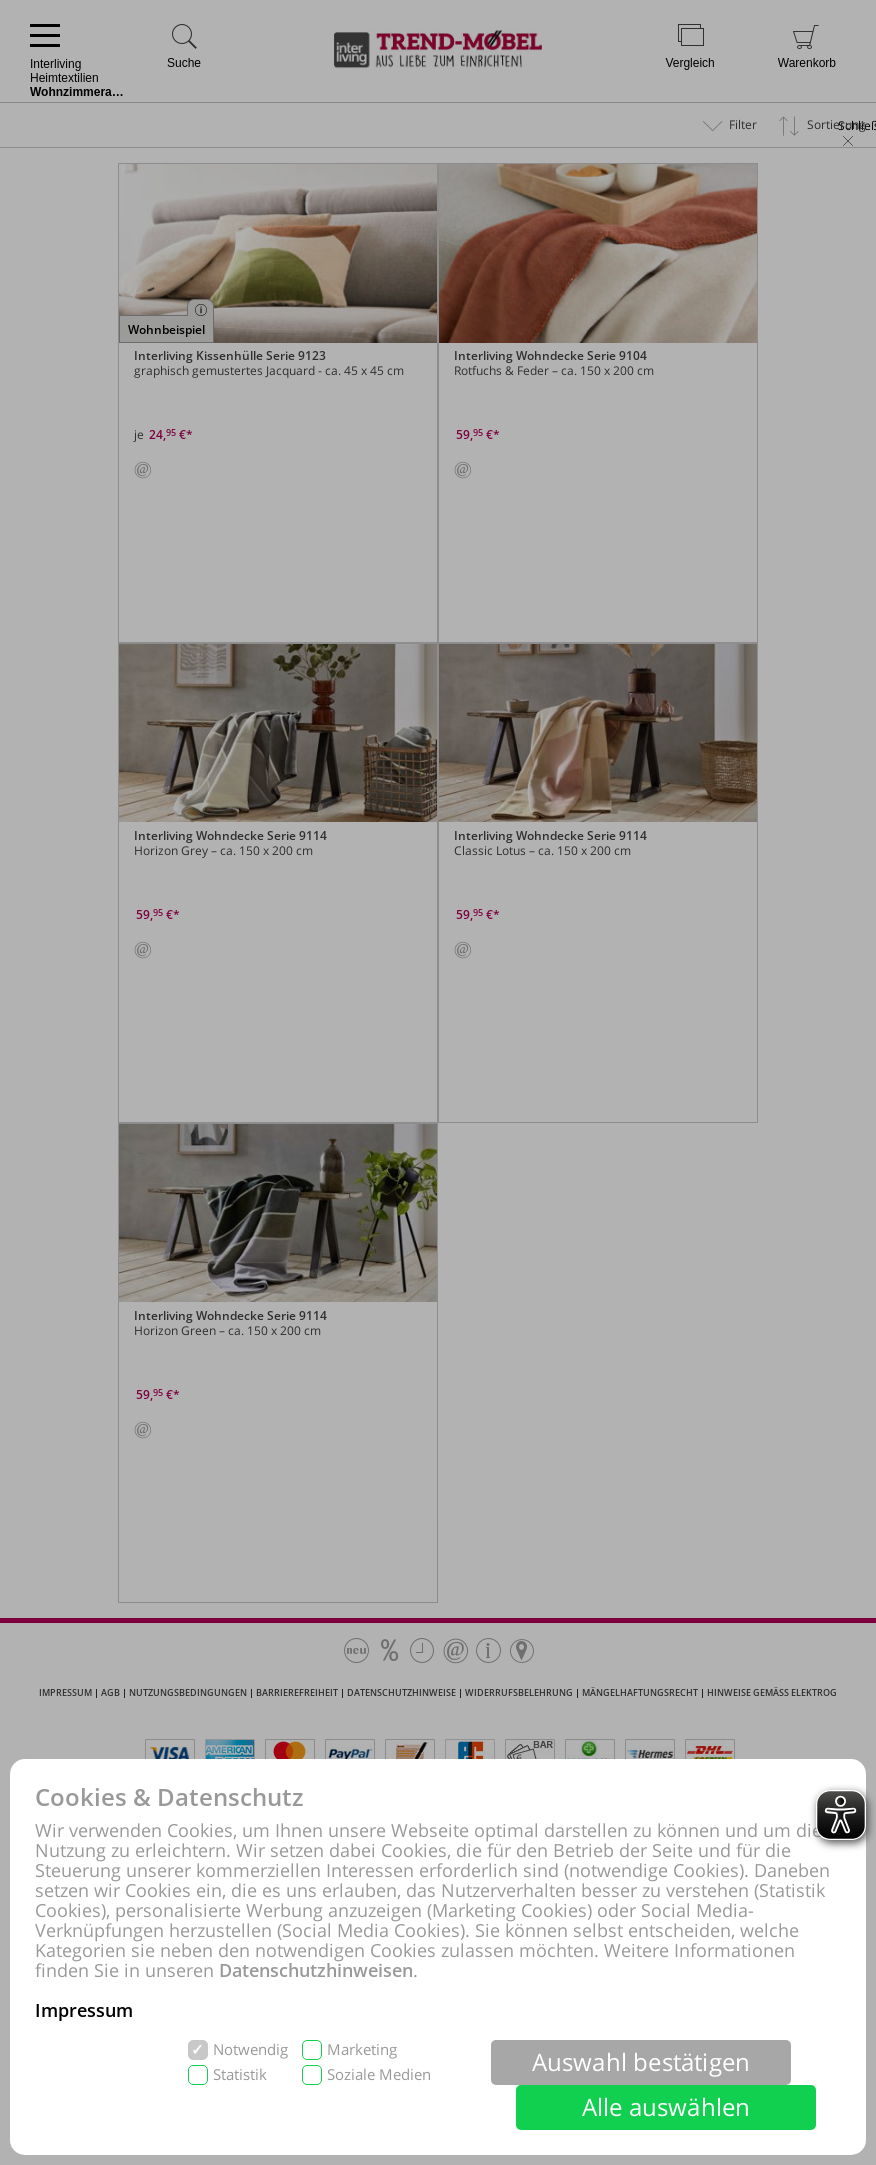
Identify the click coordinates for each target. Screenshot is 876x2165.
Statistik (240, 2074)
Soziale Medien (379, 2074)
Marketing (362, 2049)
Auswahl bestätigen (641, 2061)
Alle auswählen (666, 2106)
